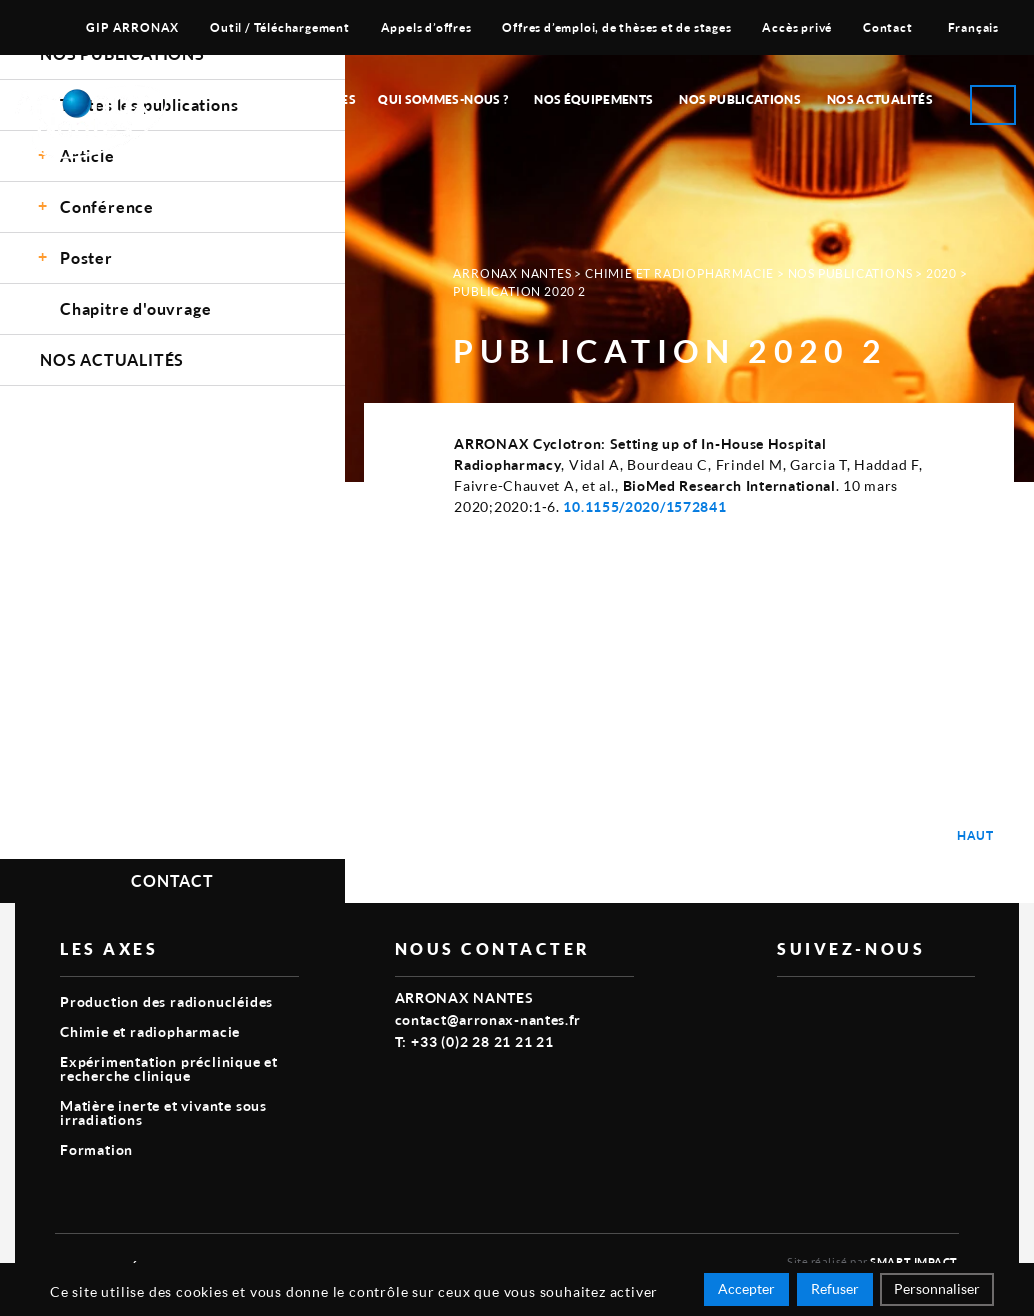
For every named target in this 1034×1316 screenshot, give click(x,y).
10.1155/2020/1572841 (644, 506)
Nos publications (740, 99)
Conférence (107, 206)
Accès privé (797, 27)
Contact (888, 27)
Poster (86, 257)
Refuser (835, 1288)
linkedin (835, 1009)
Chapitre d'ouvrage (135, 308)
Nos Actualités (880, 99)
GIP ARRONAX (132, 27)
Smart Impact (914, 1261)
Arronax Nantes (512, 273)
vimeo (789, 1009)
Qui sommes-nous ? (443, 99)
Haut (975, 835)
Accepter (746, 1288)
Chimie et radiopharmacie (679, 273)
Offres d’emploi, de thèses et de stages (616, 27)
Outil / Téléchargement (280, 27)
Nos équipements (593, 99)
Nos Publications (850, 273)
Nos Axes (324, 99)
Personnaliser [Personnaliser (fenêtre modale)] (937, 1288)
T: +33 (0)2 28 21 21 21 (474, 1041)
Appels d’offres (426, 27)
